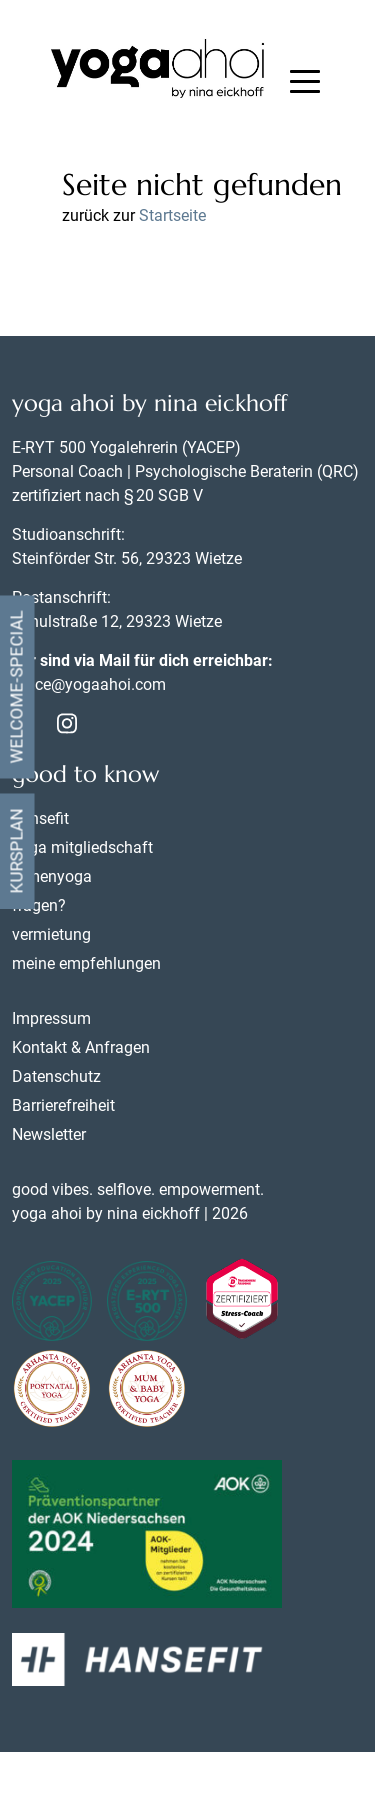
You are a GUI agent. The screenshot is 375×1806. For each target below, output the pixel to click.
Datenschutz (56, 1076)
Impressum (51, 1018)
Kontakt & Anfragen (81, 1047)
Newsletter (49, 1134)
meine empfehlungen (86, 963)
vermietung (51, 934)
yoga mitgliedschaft (82, 847)
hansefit (40, 818)
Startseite (172, 215)
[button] (305, 84)
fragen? (39, 905)
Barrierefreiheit (63, 1105)
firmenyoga (52, 876)
